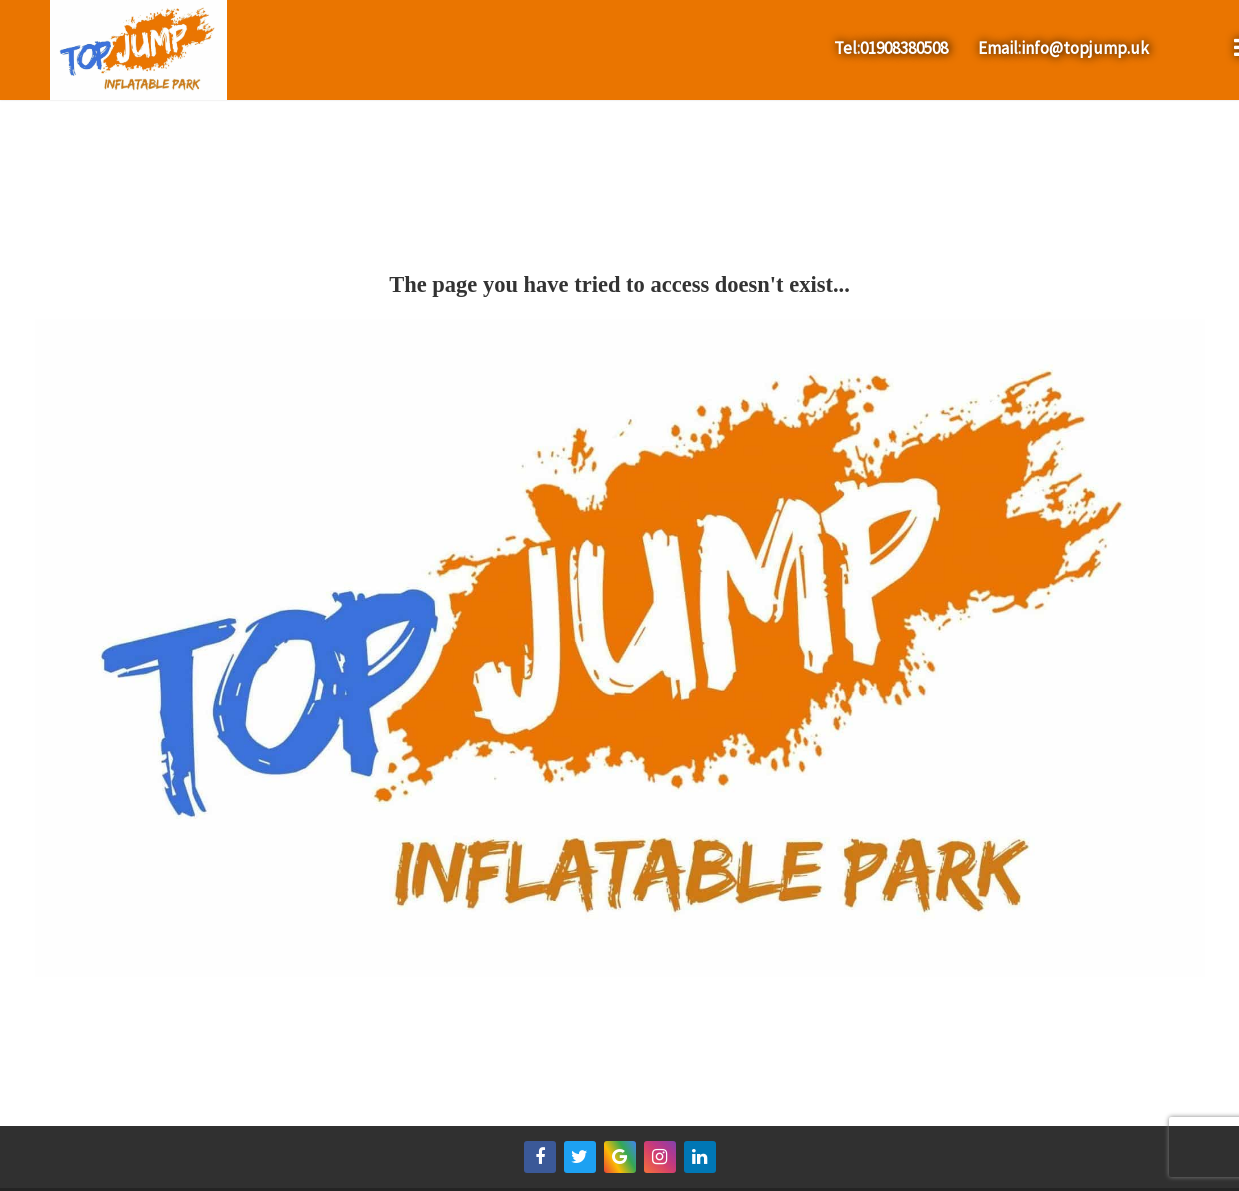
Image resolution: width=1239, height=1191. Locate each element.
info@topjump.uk (1085, 48)
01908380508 (904, 48)
